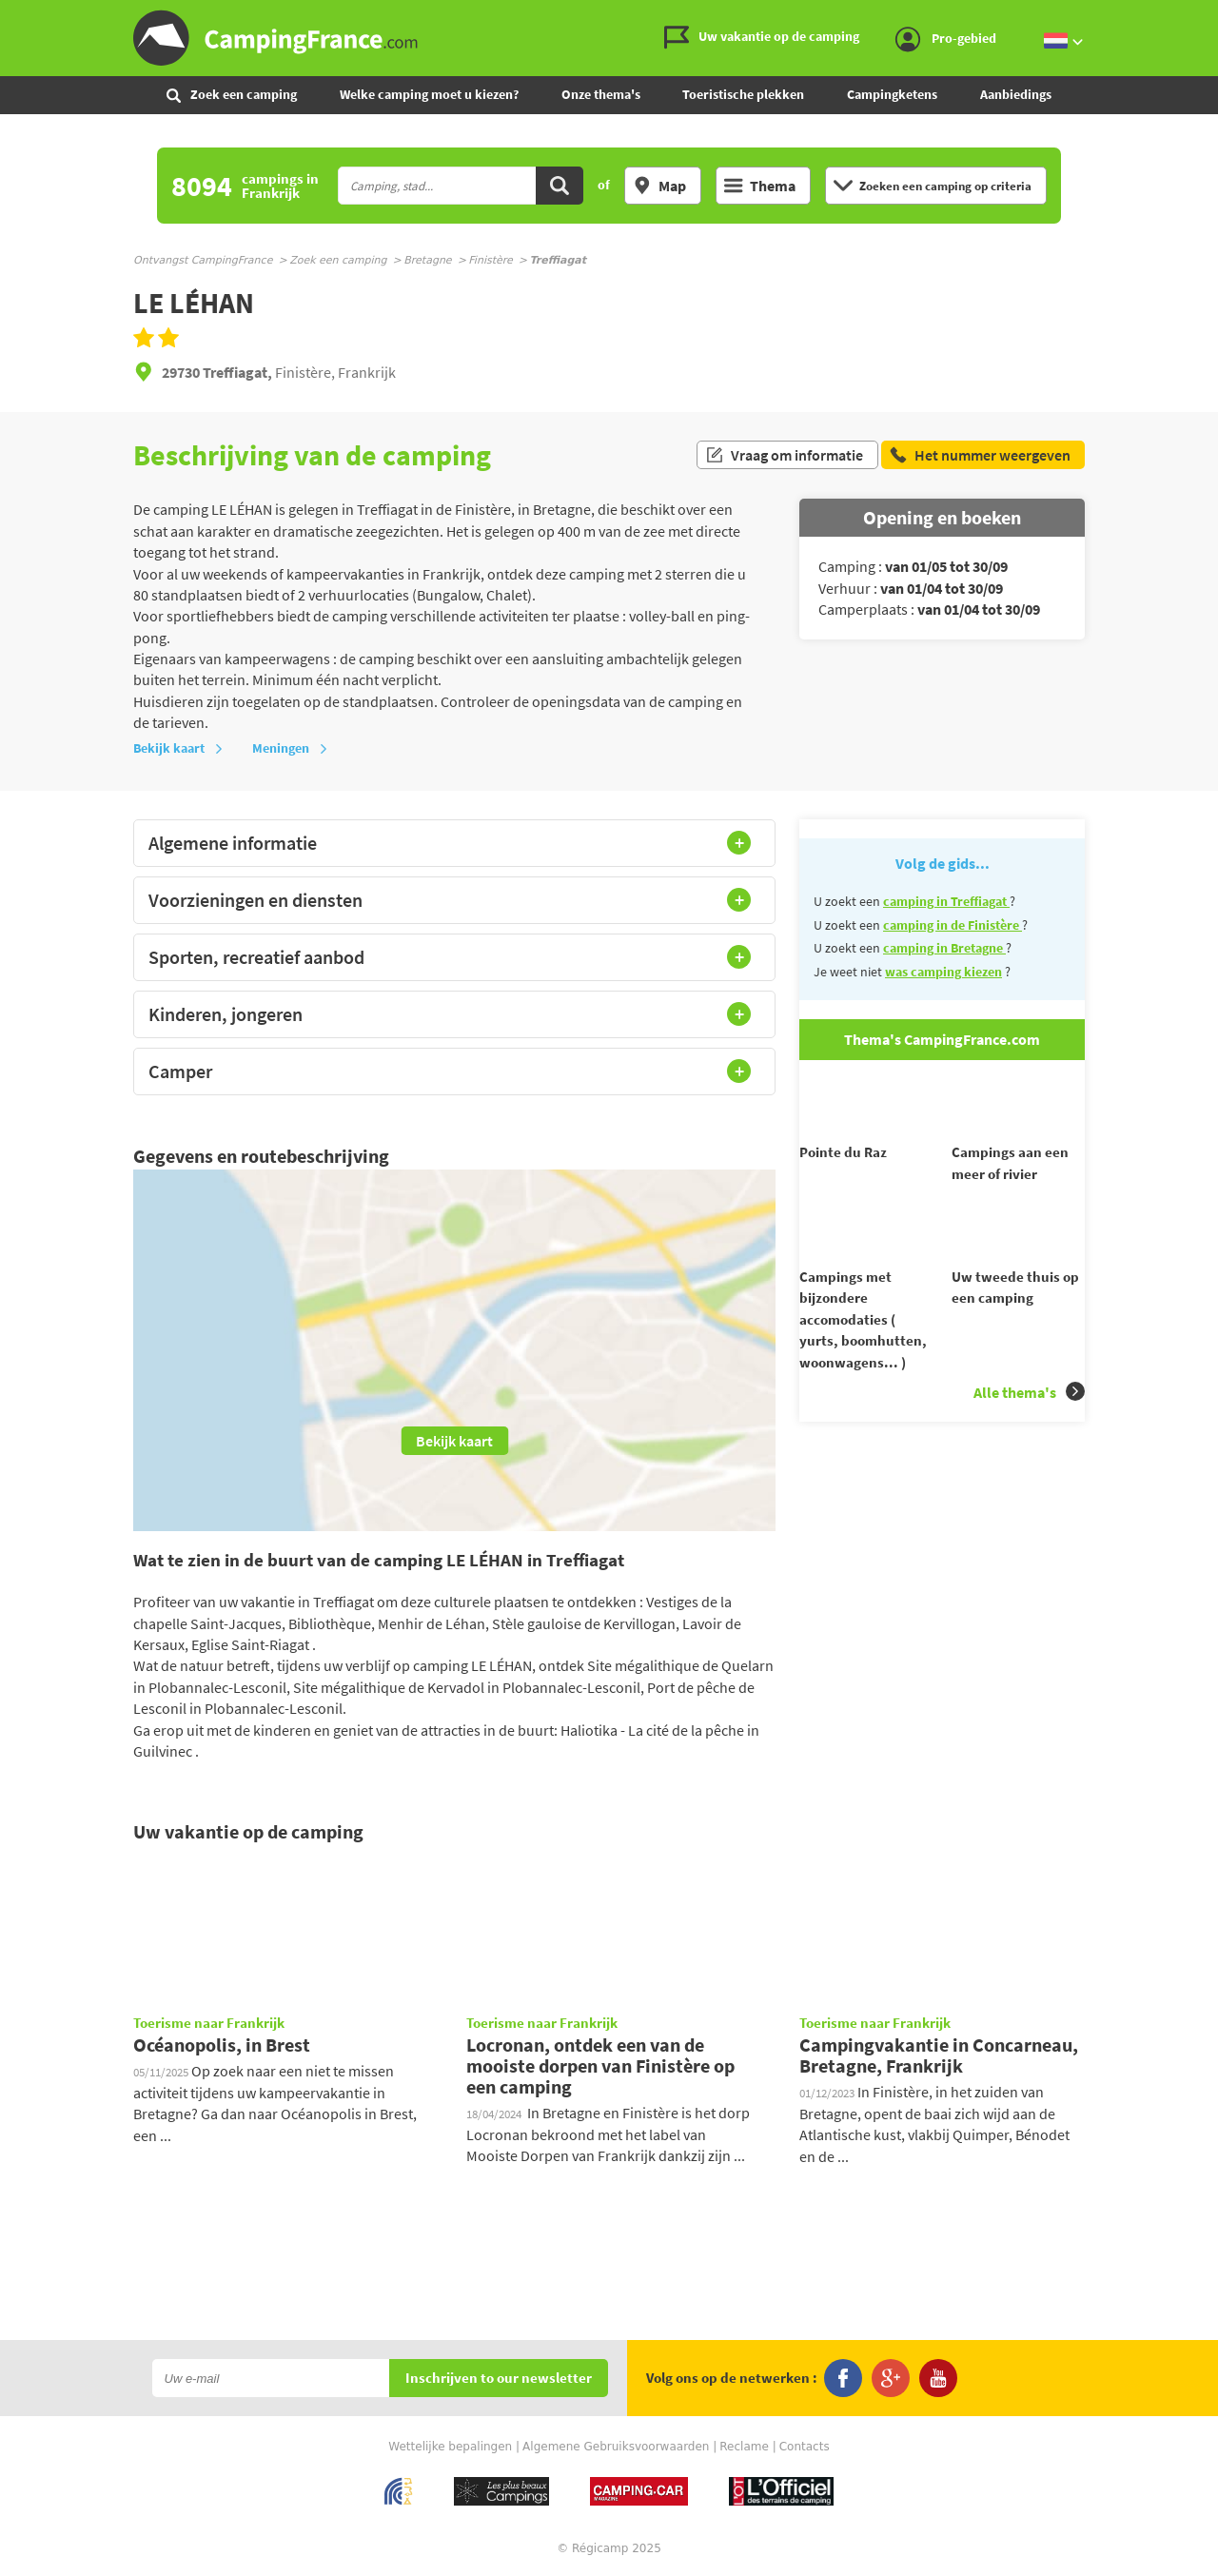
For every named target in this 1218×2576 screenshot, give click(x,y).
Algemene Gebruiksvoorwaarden (615, 2446)
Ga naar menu (1196, 15)
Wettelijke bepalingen (450, 2446)
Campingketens (892, 94)
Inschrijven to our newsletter (498, 2379)
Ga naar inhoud (1205, 15)
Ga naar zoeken (1214, 15)
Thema (760, 185)
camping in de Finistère (952, 925)
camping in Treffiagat (946, 901)
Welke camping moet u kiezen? (429, 94)
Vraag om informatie (784, 454)
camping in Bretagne (944, 947)
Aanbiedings (1015, 94)
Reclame (744, 2446)
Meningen (290, 748)
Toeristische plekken (743, 94)
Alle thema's (1029, 1426)
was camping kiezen (943, 971)
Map (659, 185)
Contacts (804, 2446)
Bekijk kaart (178, 748)
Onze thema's (600, 94)
